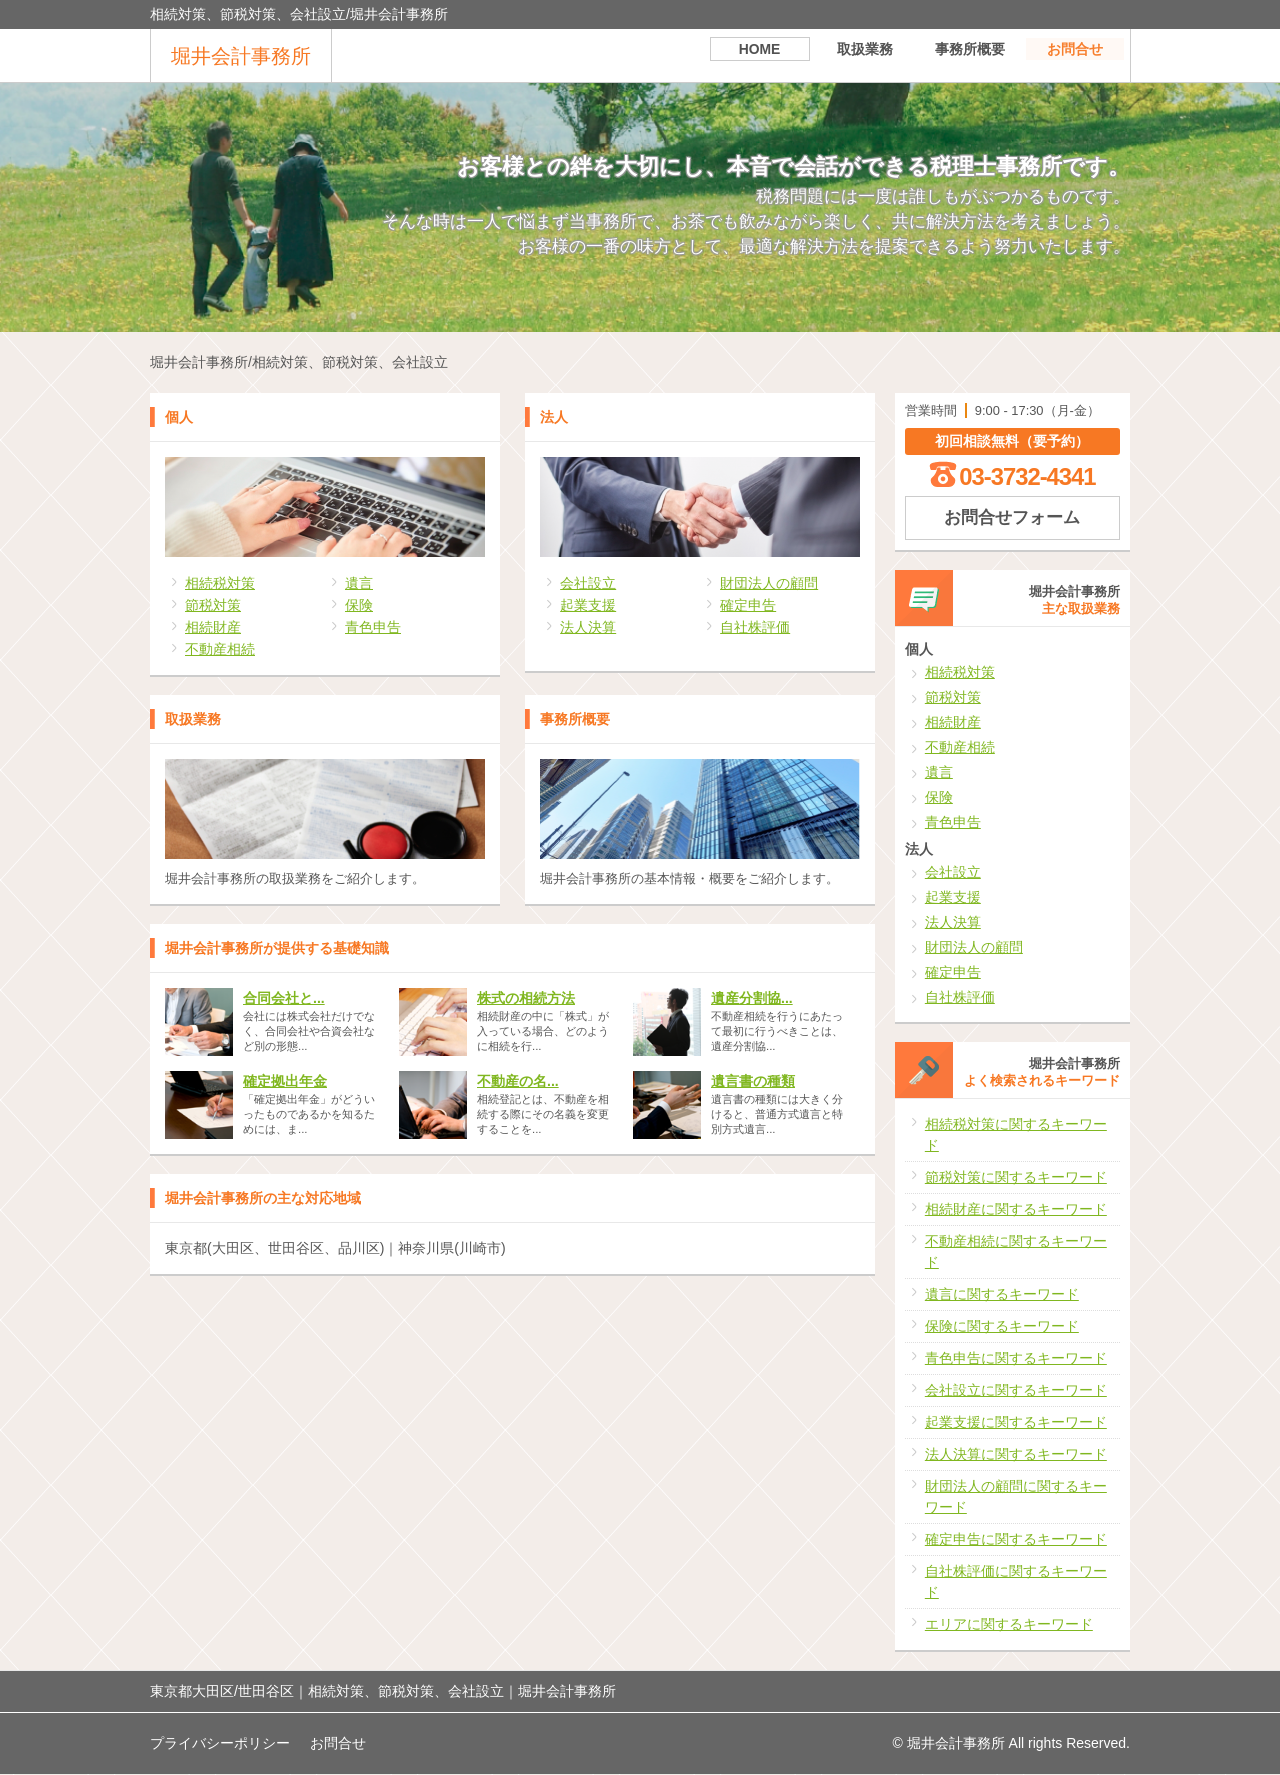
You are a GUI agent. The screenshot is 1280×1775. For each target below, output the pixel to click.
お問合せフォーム (1012, 517)
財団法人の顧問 (769, 583)
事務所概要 (970, 55)
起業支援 (588, 605)
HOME (760, 55)
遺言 (359, 583)
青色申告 (373, 627)
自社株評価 (755, 627)
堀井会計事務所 (241, 56)
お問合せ (1075, 55)
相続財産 (213, 627)
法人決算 (588, 627)
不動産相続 (220, 649)
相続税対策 (220, 583)
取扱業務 (865, 55)
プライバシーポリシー (220, 1743)
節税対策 (213, 605)
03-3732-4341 (1027, 476)
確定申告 (748, 605)
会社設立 (588, 583)
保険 (359, 605)
